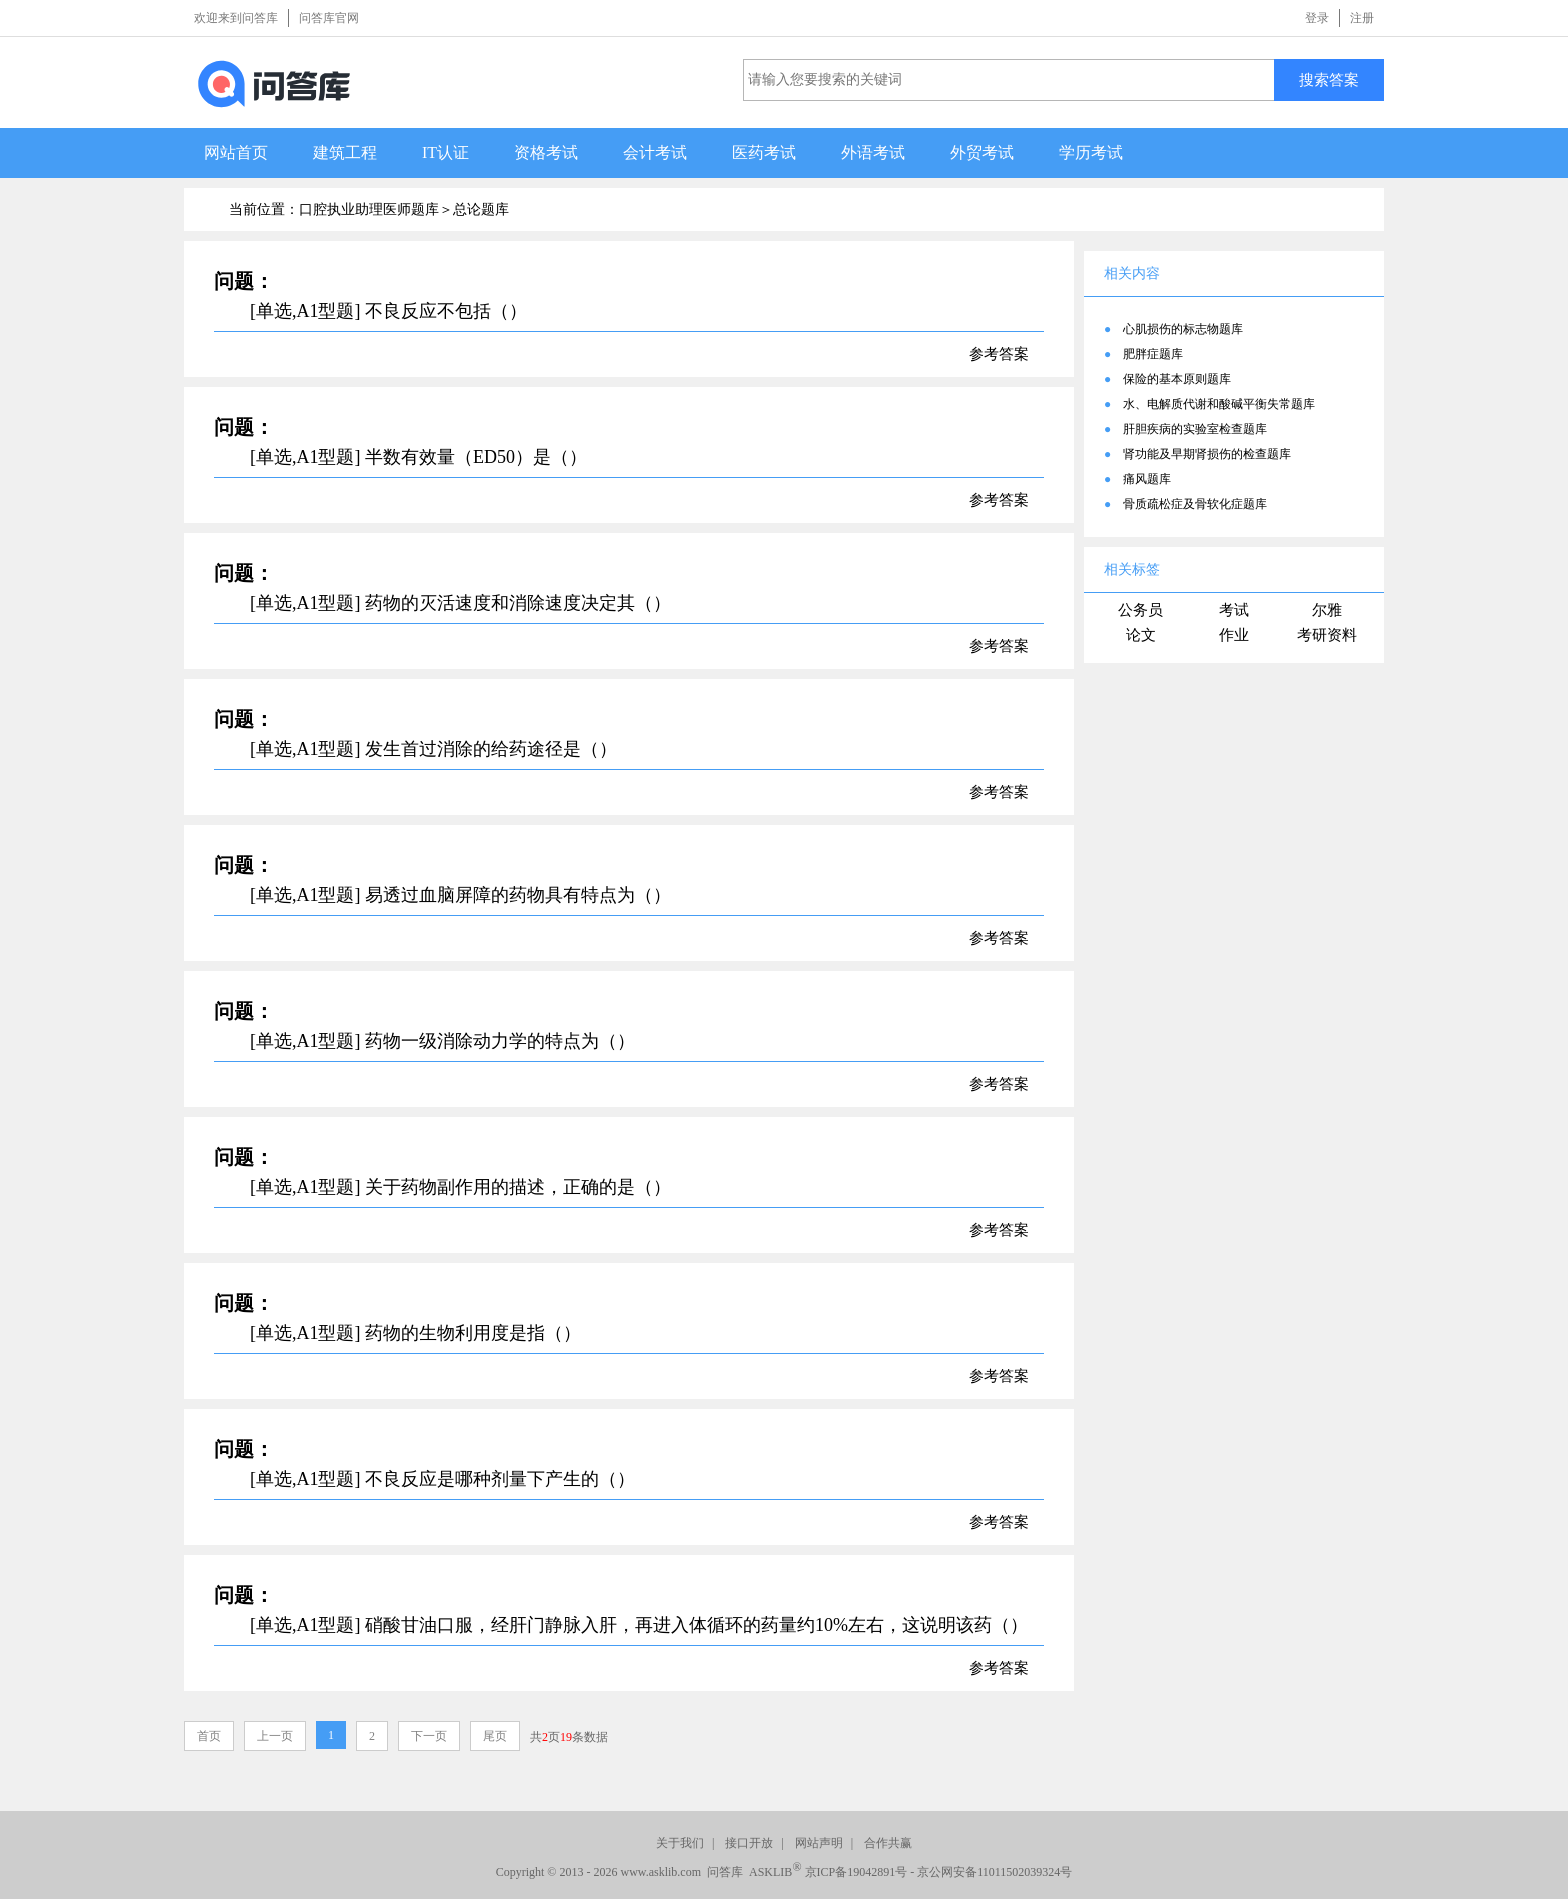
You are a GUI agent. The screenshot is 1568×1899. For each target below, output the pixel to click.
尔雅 (1327, 610)
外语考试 (873, 152)
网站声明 (819, 1843)
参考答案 (999, 354)
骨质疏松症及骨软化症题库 (1195, 504)
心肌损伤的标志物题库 (1183, 329)
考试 (1234, 610)
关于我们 (680, 1843)
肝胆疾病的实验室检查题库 (1195, 429)
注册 (1362, 18)
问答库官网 (329, 18)
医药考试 (764, 152)
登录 (1317, 18)
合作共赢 (888, 1843)
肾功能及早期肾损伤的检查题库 (1207, 454)
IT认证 (445, 152)
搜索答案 (1329, 79)
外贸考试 (982, 152)
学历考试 (1091, 152)
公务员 (1140, 610)
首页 (209, 1736)
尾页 (495, 1736)
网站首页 (236, 152)
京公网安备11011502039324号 (994, 1872)
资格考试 (546, 152)
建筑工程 (345, 152)
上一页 (275, 1736)
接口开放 (749, 1843)
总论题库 (481, 209)
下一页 (429, 1736)
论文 (1141, 635)
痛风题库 (1147, 479)
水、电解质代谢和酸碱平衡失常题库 (1219, 404)
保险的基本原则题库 (1177, 379)
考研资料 (1327, 635)
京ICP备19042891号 (856, 1872)
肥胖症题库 (1153, 354)
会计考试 (655, 152)
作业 (1234, 635)
